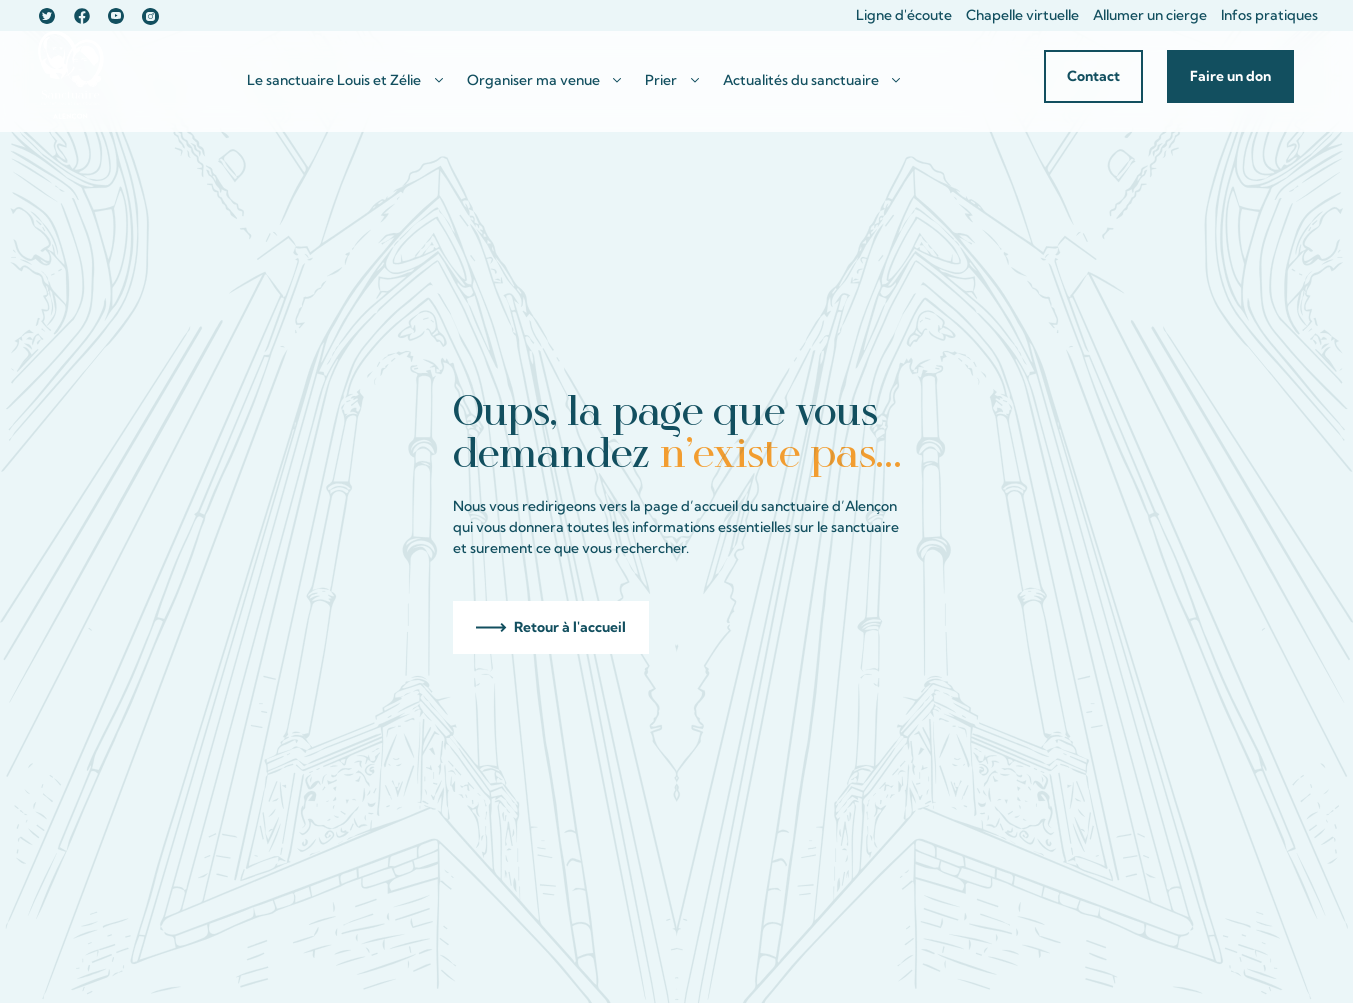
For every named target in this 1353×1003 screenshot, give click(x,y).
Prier (661, 80)
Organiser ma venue (533, 80)
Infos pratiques (1269, 15)
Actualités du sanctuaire (801, 80)
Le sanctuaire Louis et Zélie (334, 80)
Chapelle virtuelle (1022, 15)
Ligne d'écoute (904, 15)
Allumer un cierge (1150, 15)
